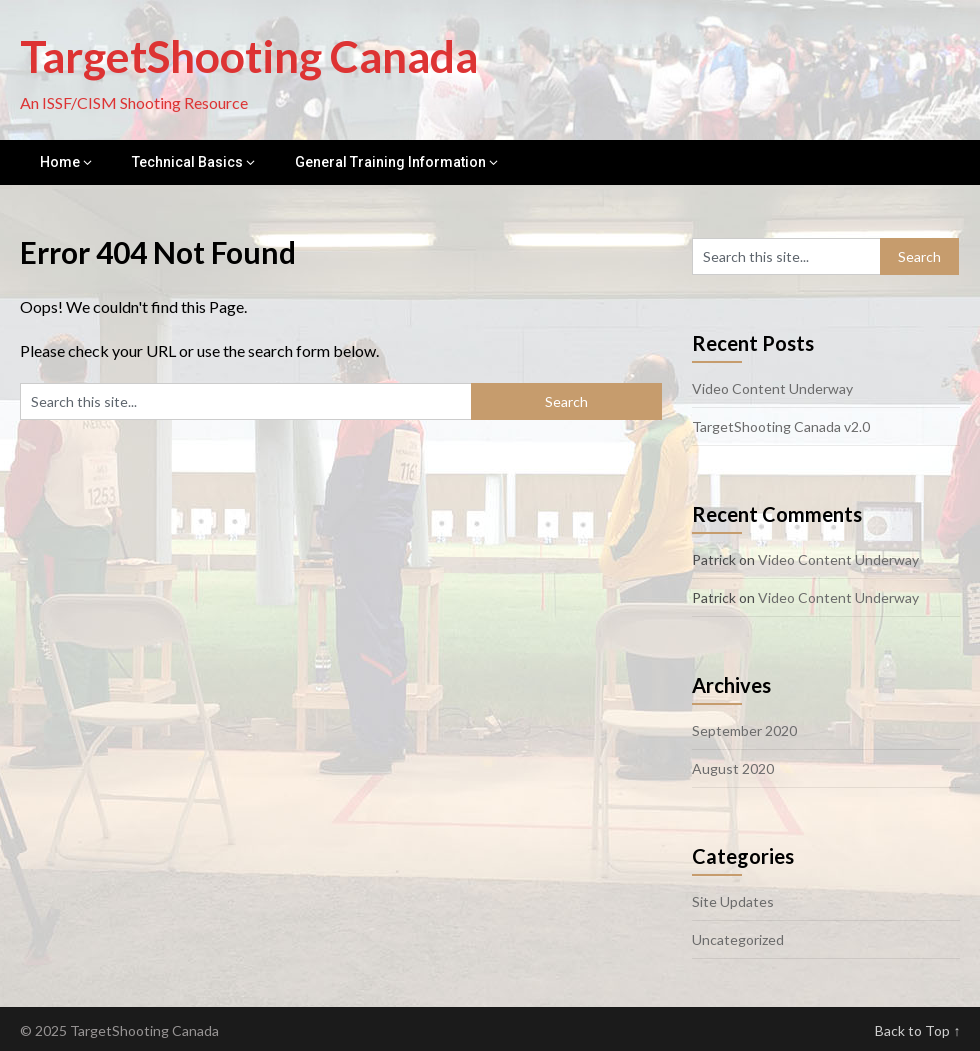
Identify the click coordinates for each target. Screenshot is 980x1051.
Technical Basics (187, 162)
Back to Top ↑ (917, 1030)
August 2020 (733, 768)
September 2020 (744, 730)
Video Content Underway (772, 388)
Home (60, 162)
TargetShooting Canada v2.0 (781, 426)
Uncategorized (738, 939)
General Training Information (390, 162)
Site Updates (733, 901)
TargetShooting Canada (249, 56)
